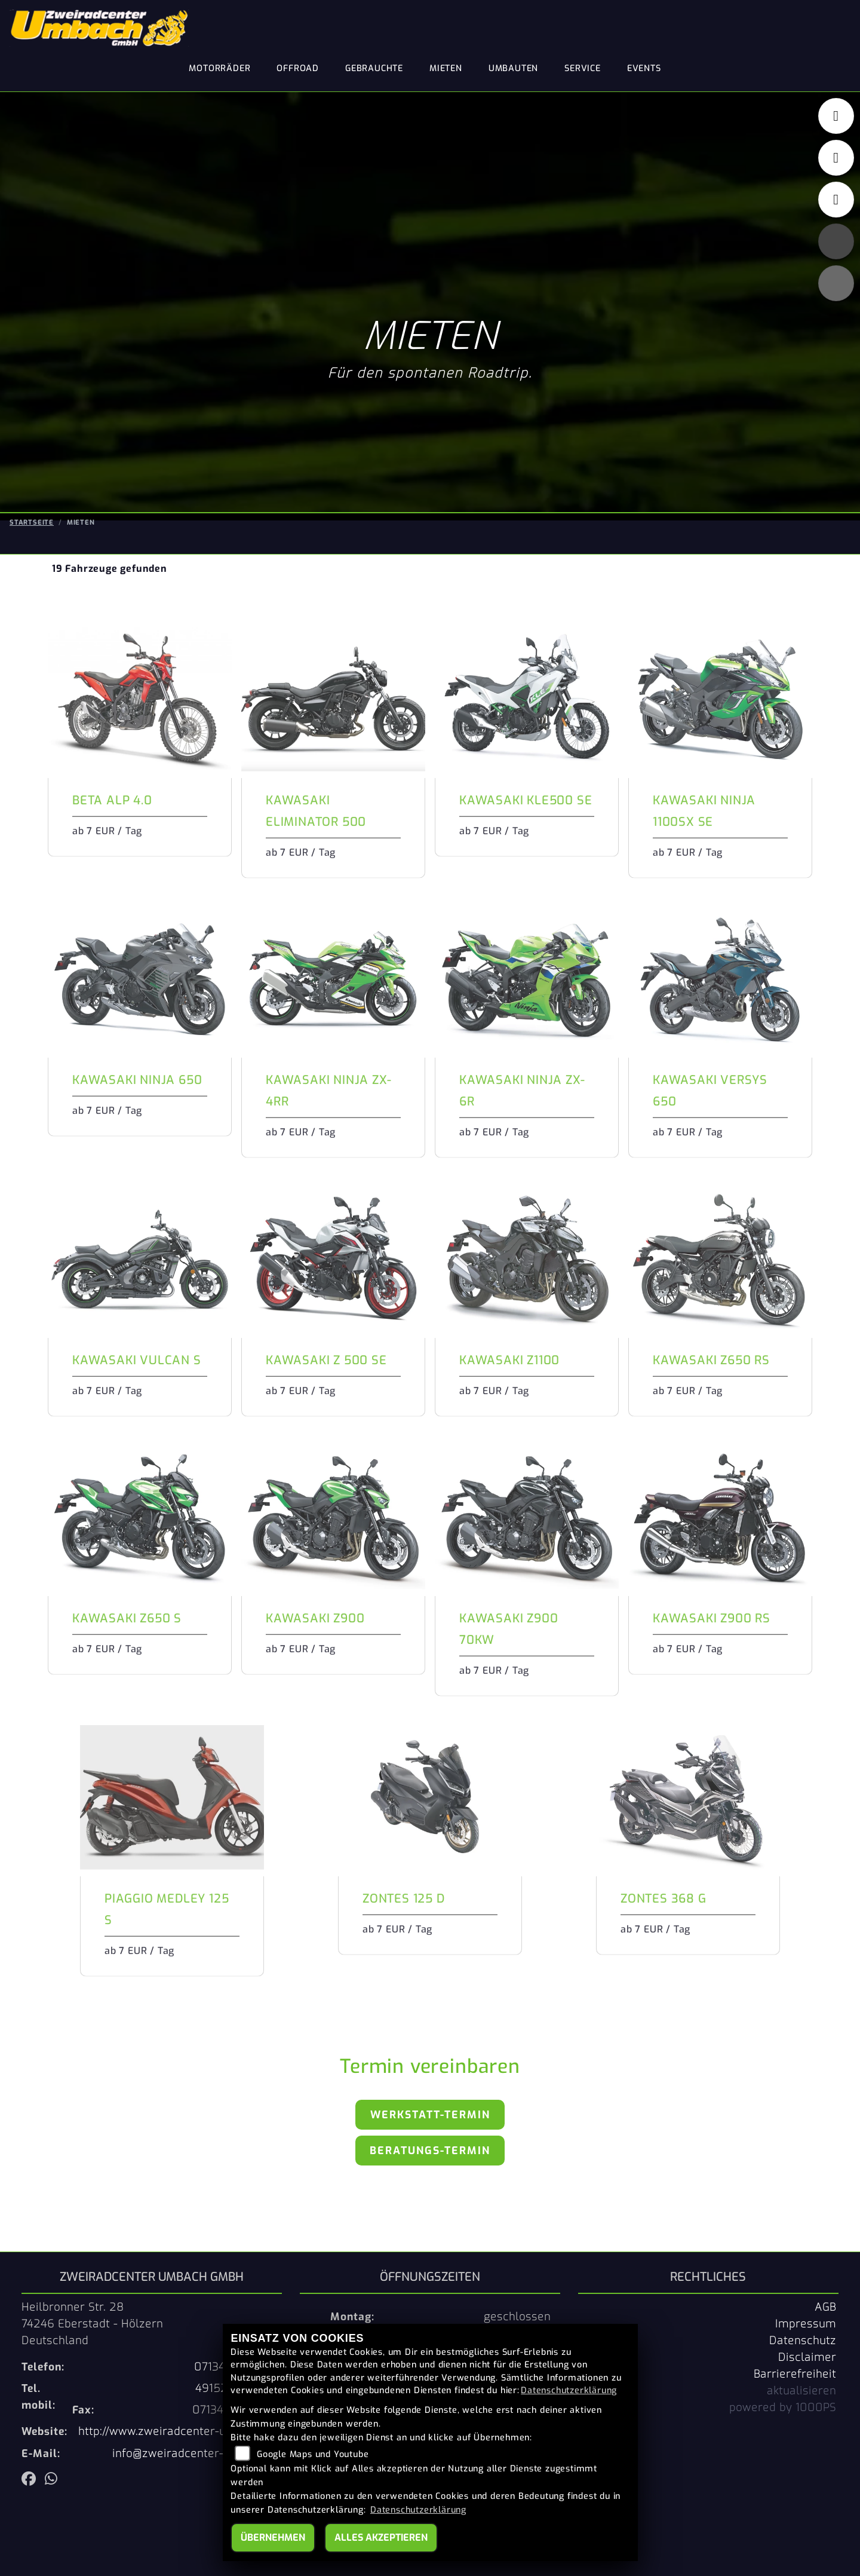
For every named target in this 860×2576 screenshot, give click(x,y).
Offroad (298, 68)
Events (644, 68)
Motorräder (219, 68)
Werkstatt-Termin (430, 2113)
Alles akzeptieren (381, 2537)
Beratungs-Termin (430, 2149)
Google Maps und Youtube (312, 2454)
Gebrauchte (374, 68)
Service (582, 68)
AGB (825, 2306)
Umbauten (513, 68)
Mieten (445, 68)
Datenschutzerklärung (569, 2390)
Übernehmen (273, 2537)
